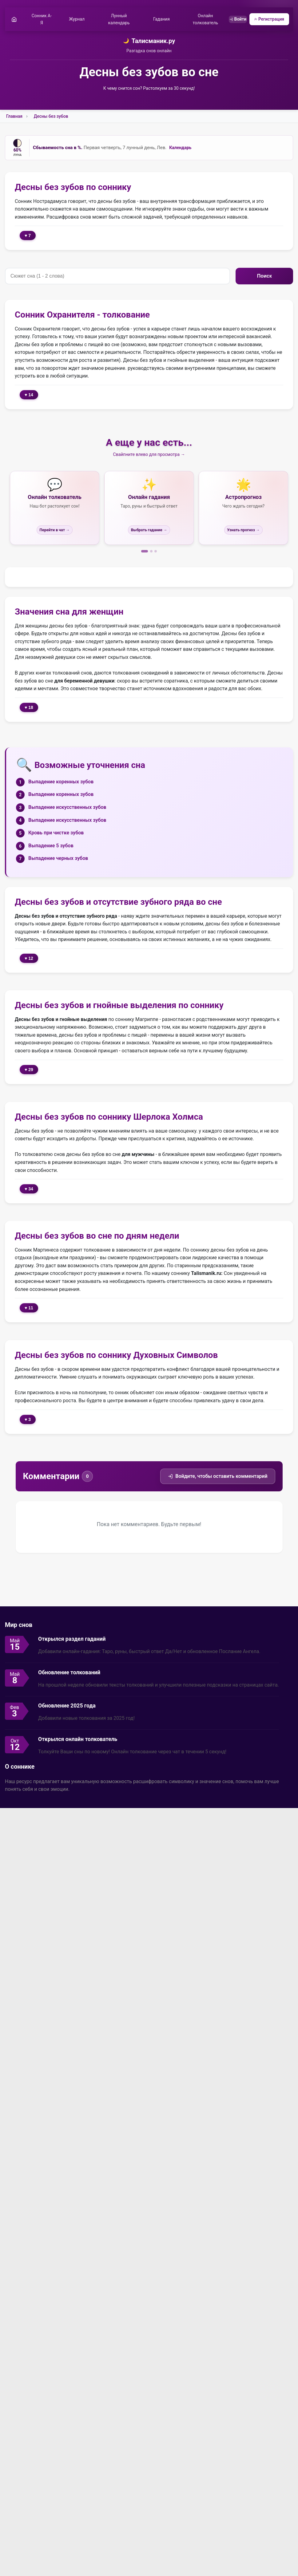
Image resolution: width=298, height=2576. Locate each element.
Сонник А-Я (42, 20)
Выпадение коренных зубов (60, 782)
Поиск (264, 277)
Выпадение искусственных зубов (67, 808)
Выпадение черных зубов (58, 859)
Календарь (180, 148)
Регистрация (268, 19)
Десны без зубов (51, 117)
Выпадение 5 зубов (51, 846)
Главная (14, 117)
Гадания (157, 19)
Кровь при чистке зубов (56, 834)
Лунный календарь (117, 20)
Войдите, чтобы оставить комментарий (217, 1477)
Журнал (76, 19)
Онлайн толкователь (200, 20)
